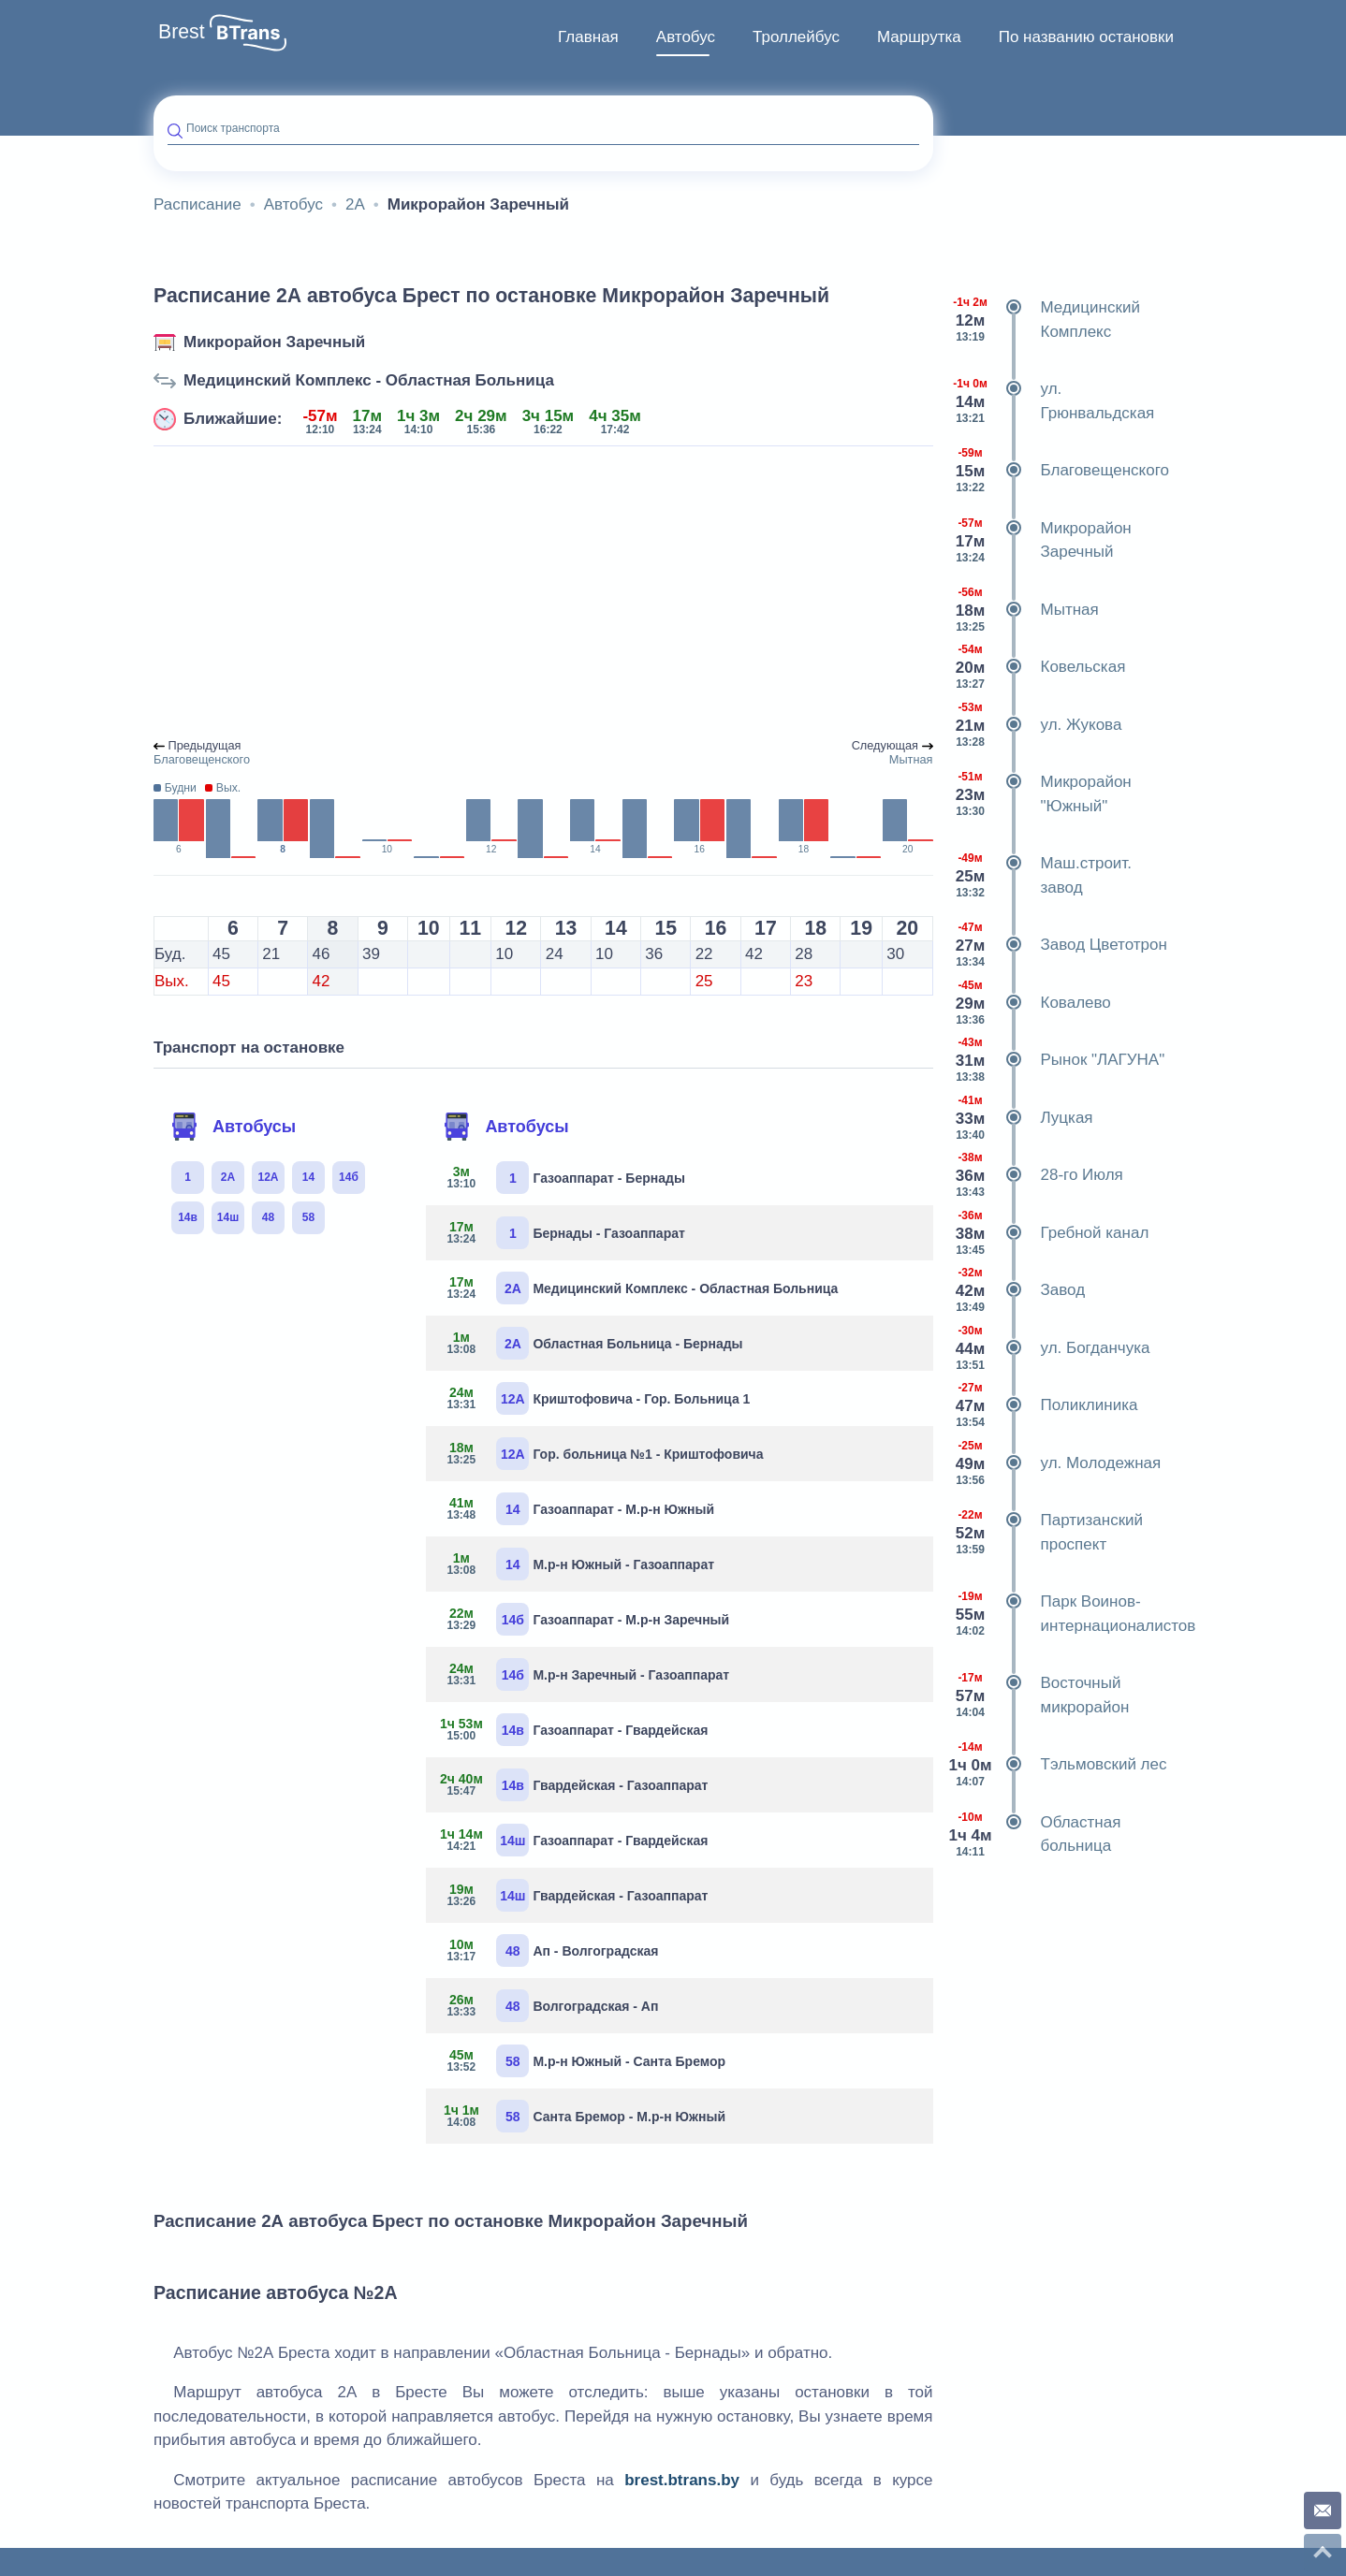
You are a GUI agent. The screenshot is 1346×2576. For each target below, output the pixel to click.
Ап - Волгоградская (549, 1950)
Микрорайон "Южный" (1039, 794)
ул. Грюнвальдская (1051, 401)
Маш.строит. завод (1039, 875)
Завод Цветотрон (1057, 945)
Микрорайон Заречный (274, 342)
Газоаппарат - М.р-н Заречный (584, 1619)
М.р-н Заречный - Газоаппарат (584, 1674)
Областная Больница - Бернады (591, 1343)
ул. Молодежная (1054, 1463)
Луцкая (1020, 1118)
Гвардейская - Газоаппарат (574, 1784)
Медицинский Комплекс (1043, 319)
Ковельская (1036, 667)
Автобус (685, 37)
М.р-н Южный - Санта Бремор (582, 2061)
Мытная (1023, 610)
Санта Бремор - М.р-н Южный (582, 2116)
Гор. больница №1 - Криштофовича (601, 1453)
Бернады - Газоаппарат (562, 1232)
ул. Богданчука (1048, 1348)
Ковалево (1029, 1003)
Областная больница (1034, 1834)
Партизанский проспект (1045, 1532)
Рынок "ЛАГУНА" (1056, 1060)
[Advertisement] (543, 593)
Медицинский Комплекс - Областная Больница (368, 380)
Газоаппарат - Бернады (562, 1177)
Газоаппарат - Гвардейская (574, 1729)
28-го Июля (1035, 1175)
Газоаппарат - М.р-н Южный (577, 1508)
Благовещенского (1058, 471)
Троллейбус (796, 37)
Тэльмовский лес (1057, 1765)
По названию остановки (1086, 37)
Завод (1016, 1290)
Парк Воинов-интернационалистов (1063, 1613)
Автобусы (233, 1127)
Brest (181, 32)
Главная (588, 37)
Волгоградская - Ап (549, 2005)
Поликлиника (1042, 1405)
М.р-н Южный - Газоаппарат (577, 1564)
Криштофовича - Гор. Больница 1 (595, 1398)
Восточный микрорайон (1038, 1695)
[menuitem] (588, 37)
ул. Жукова (1034, 725)
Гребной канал (1048, 1233)
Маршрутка (919, 37)
